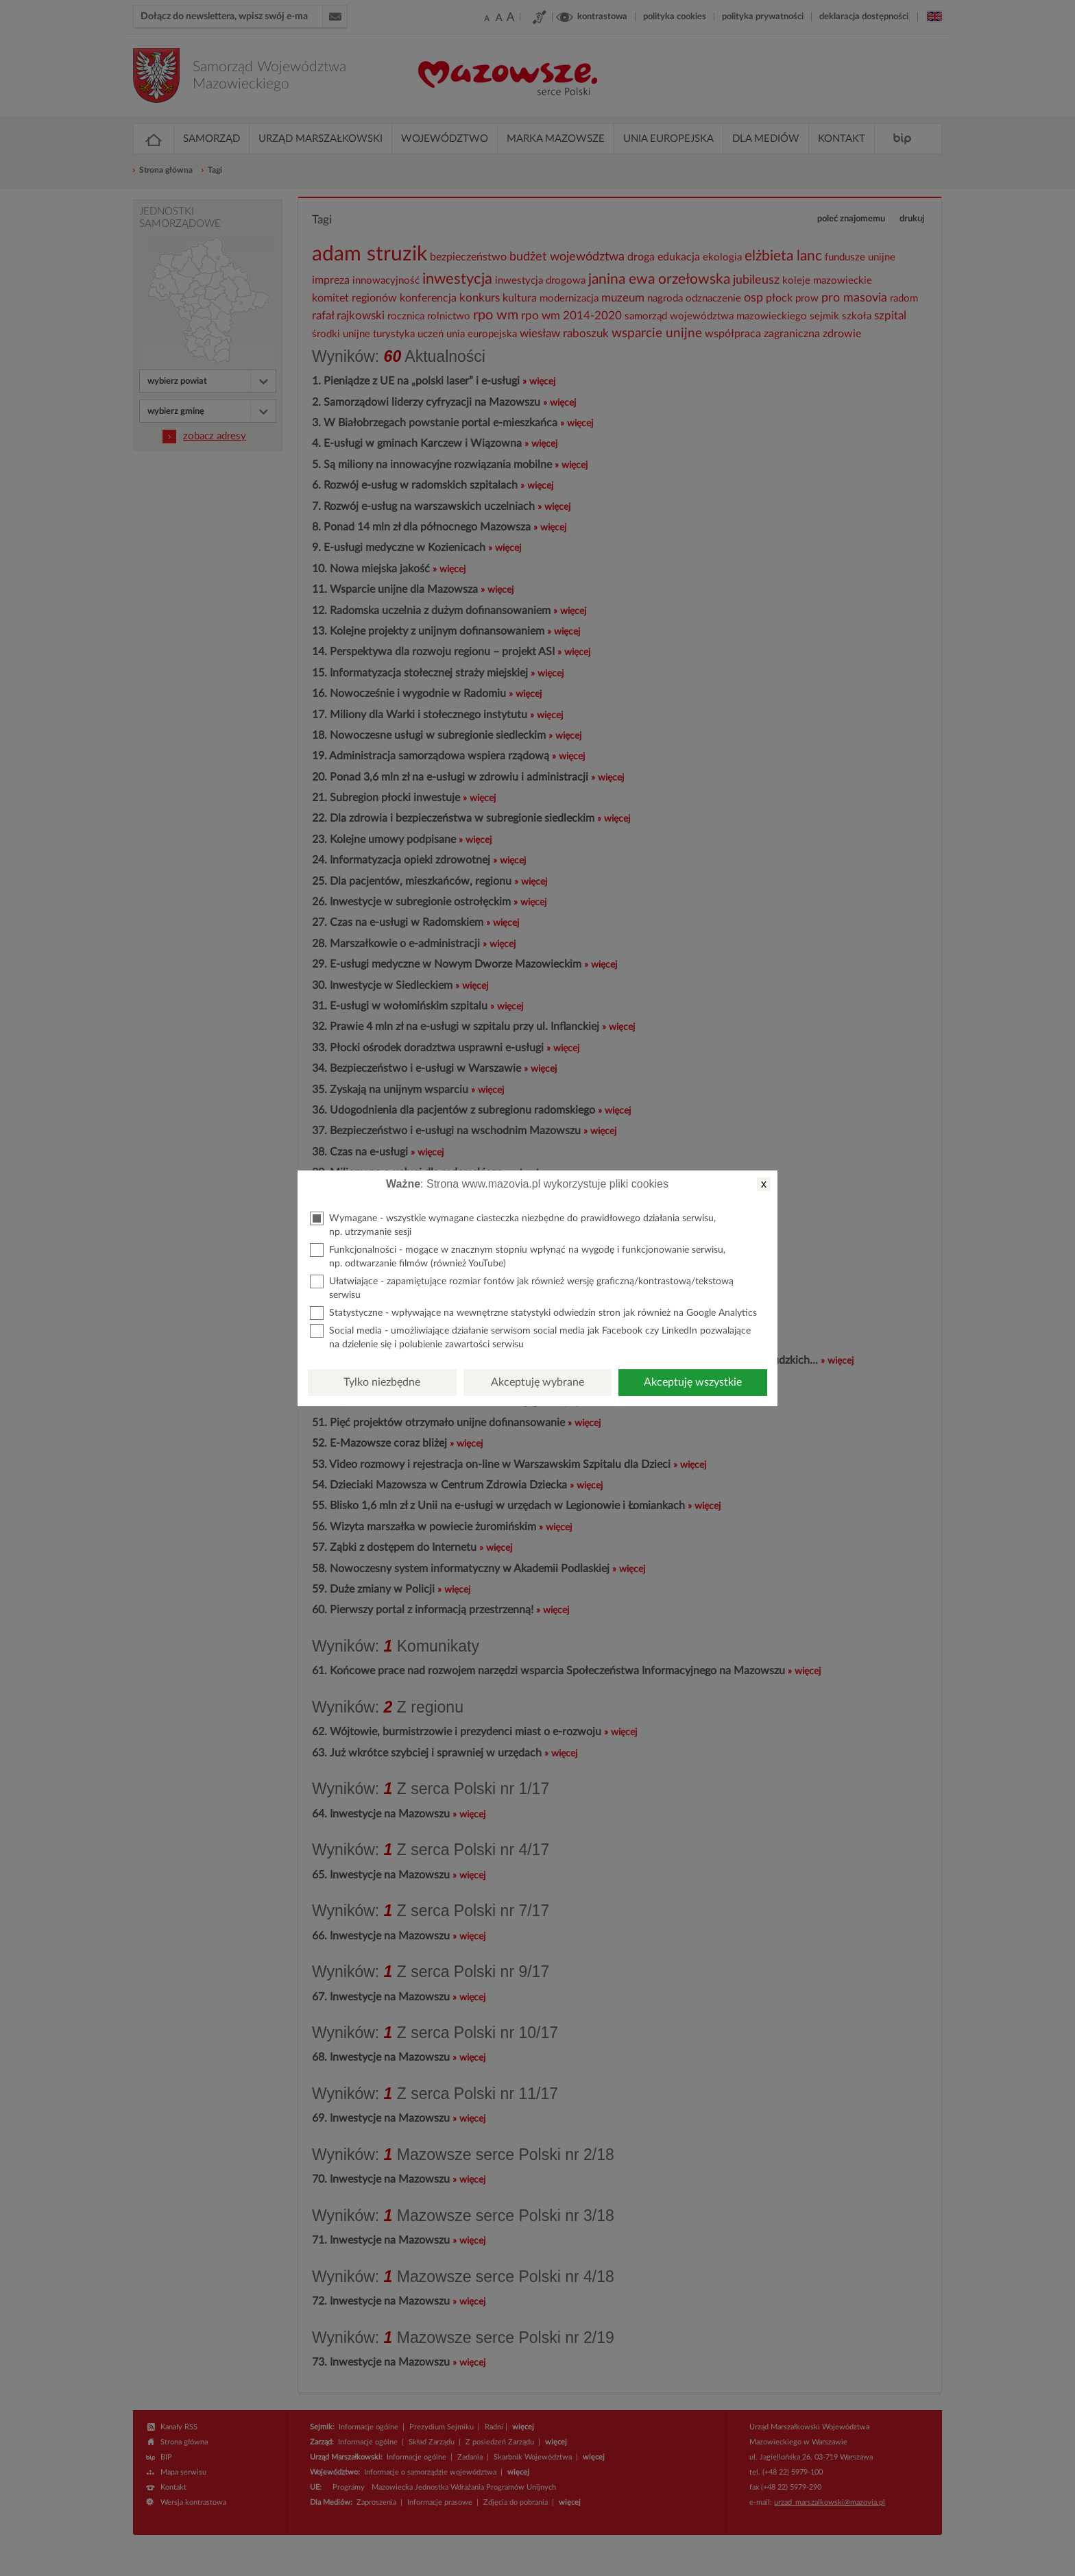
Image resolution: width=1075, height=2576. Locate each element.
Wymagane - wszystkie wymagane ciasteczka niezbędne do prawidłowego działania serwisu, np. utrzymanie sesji (513, 1224)
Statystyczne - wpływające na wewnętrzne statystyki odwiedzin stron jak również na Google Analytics (533, 1313)
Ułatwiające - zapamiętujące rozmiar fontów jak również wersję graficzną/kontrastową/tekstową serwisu (522, 1287)
